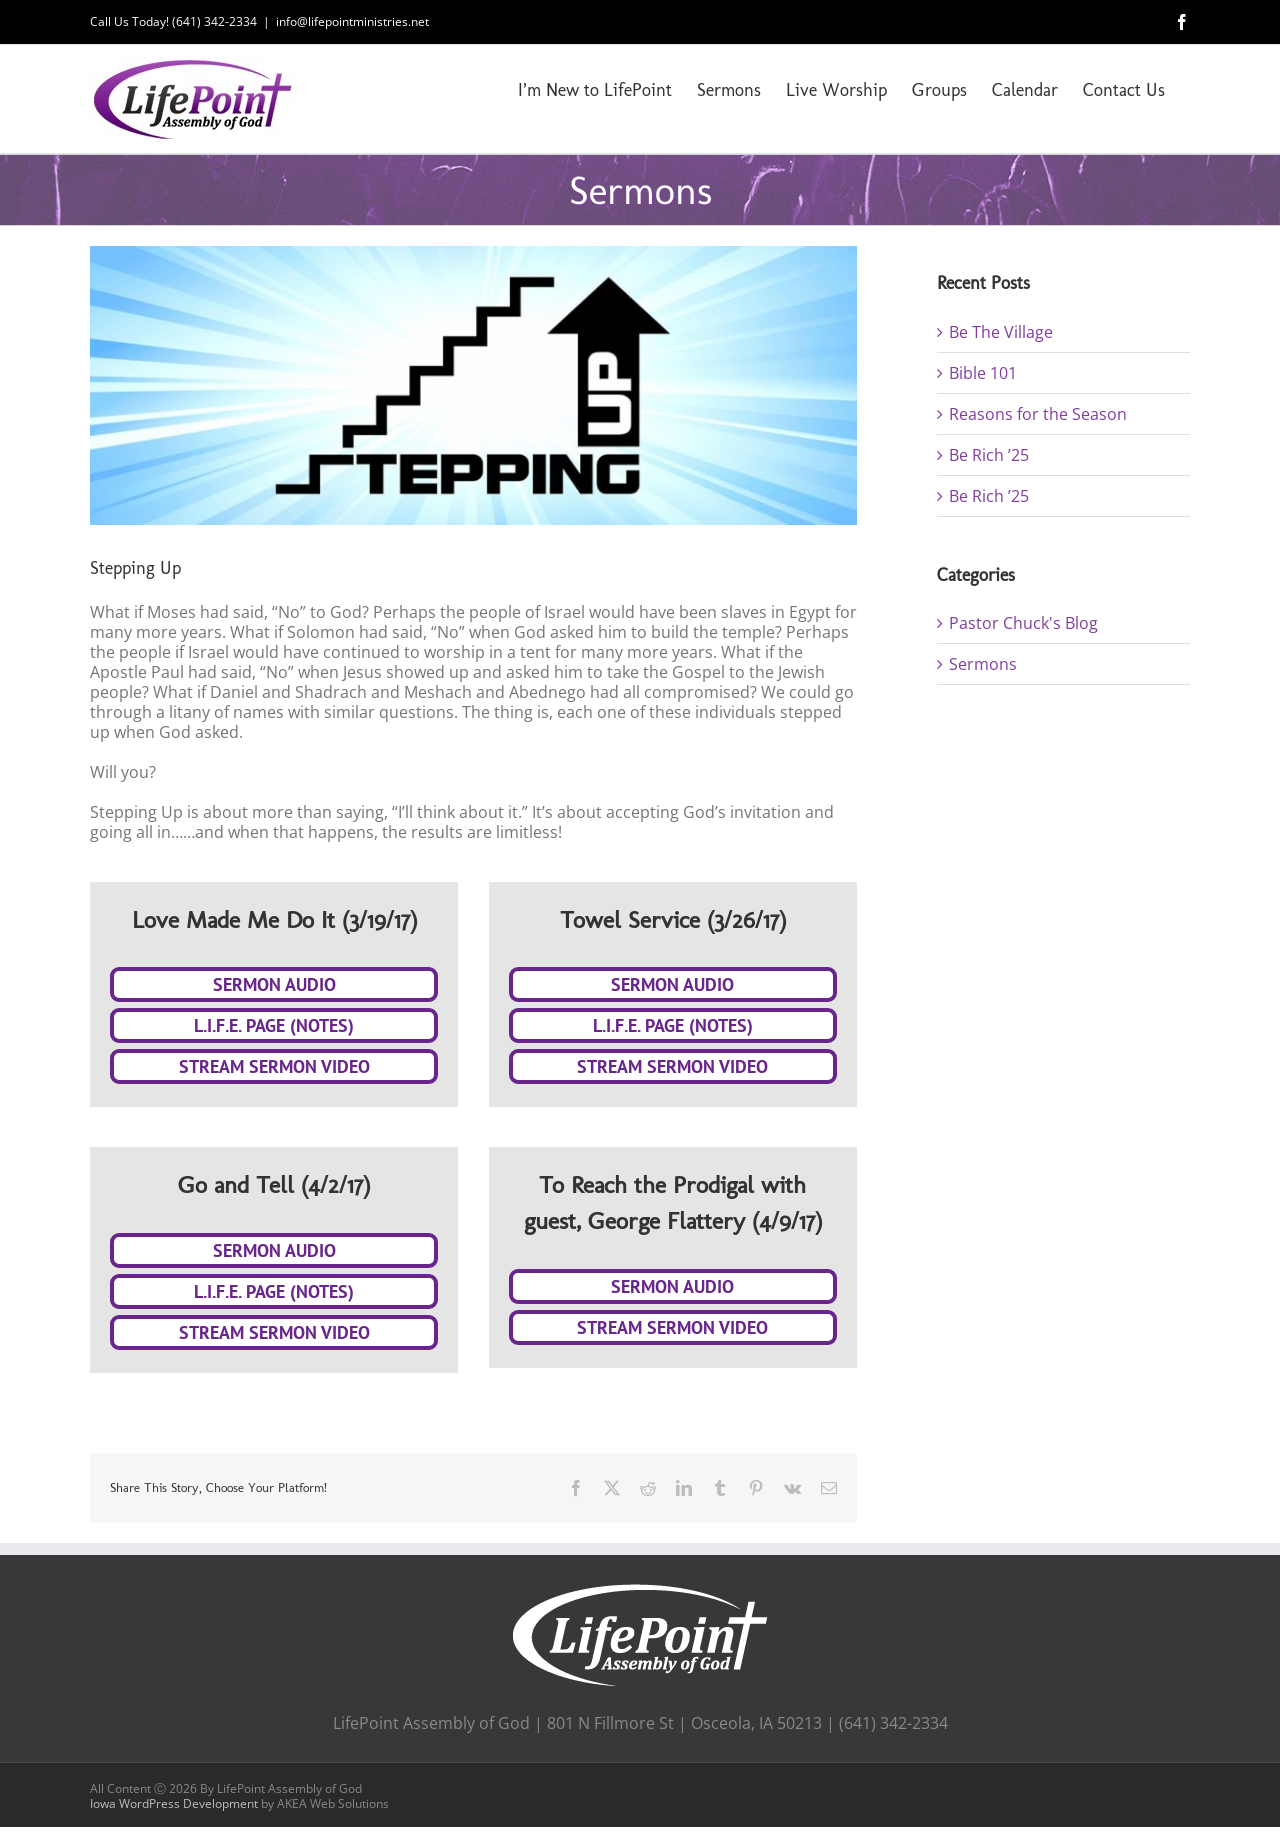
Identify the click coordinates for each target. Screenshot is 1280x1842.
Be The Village (1001, 332)
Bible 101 (983, 373)
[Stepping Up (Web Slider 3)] (473, 385)
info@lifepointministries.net (352, 21)
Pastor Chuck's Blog (1023, 623)
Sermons (983, 664)
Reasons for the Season (1038, 414)
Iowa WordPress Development (174, 1803)
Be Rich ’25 (989, 455)
